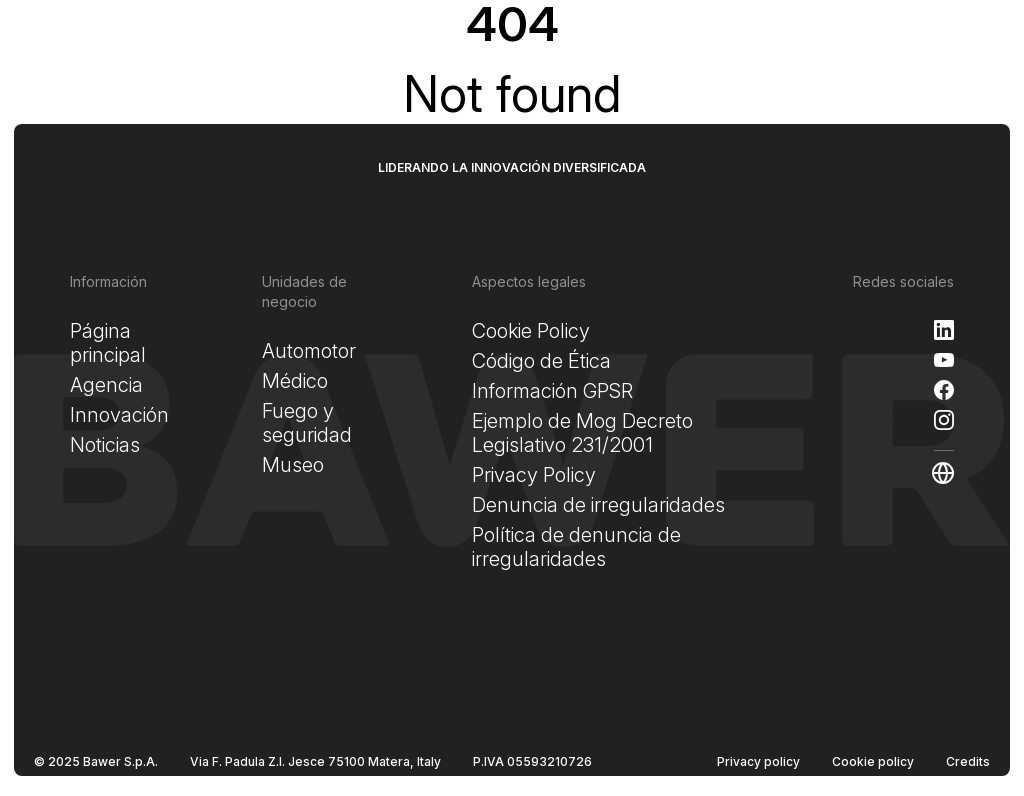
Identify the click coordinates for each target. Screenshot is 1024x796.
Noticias (105, 445)
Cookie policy (873, 761)
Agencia (106, 385)
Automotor (309, 351)
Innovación (119, 415)
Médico (295, 381)
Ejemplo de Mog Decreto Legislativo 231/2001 (582, 433)
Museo (293, 465)
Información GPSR (552, 391)
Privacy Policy (534, 475)
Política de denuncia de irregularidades (576, 547)
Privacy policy (758, 761)
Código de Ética (541, 361)
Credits (968, 761)
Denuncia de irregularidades (598, 505)
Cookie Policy (531, 331)
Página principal (108, 343)
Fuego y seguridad (307, 423)
